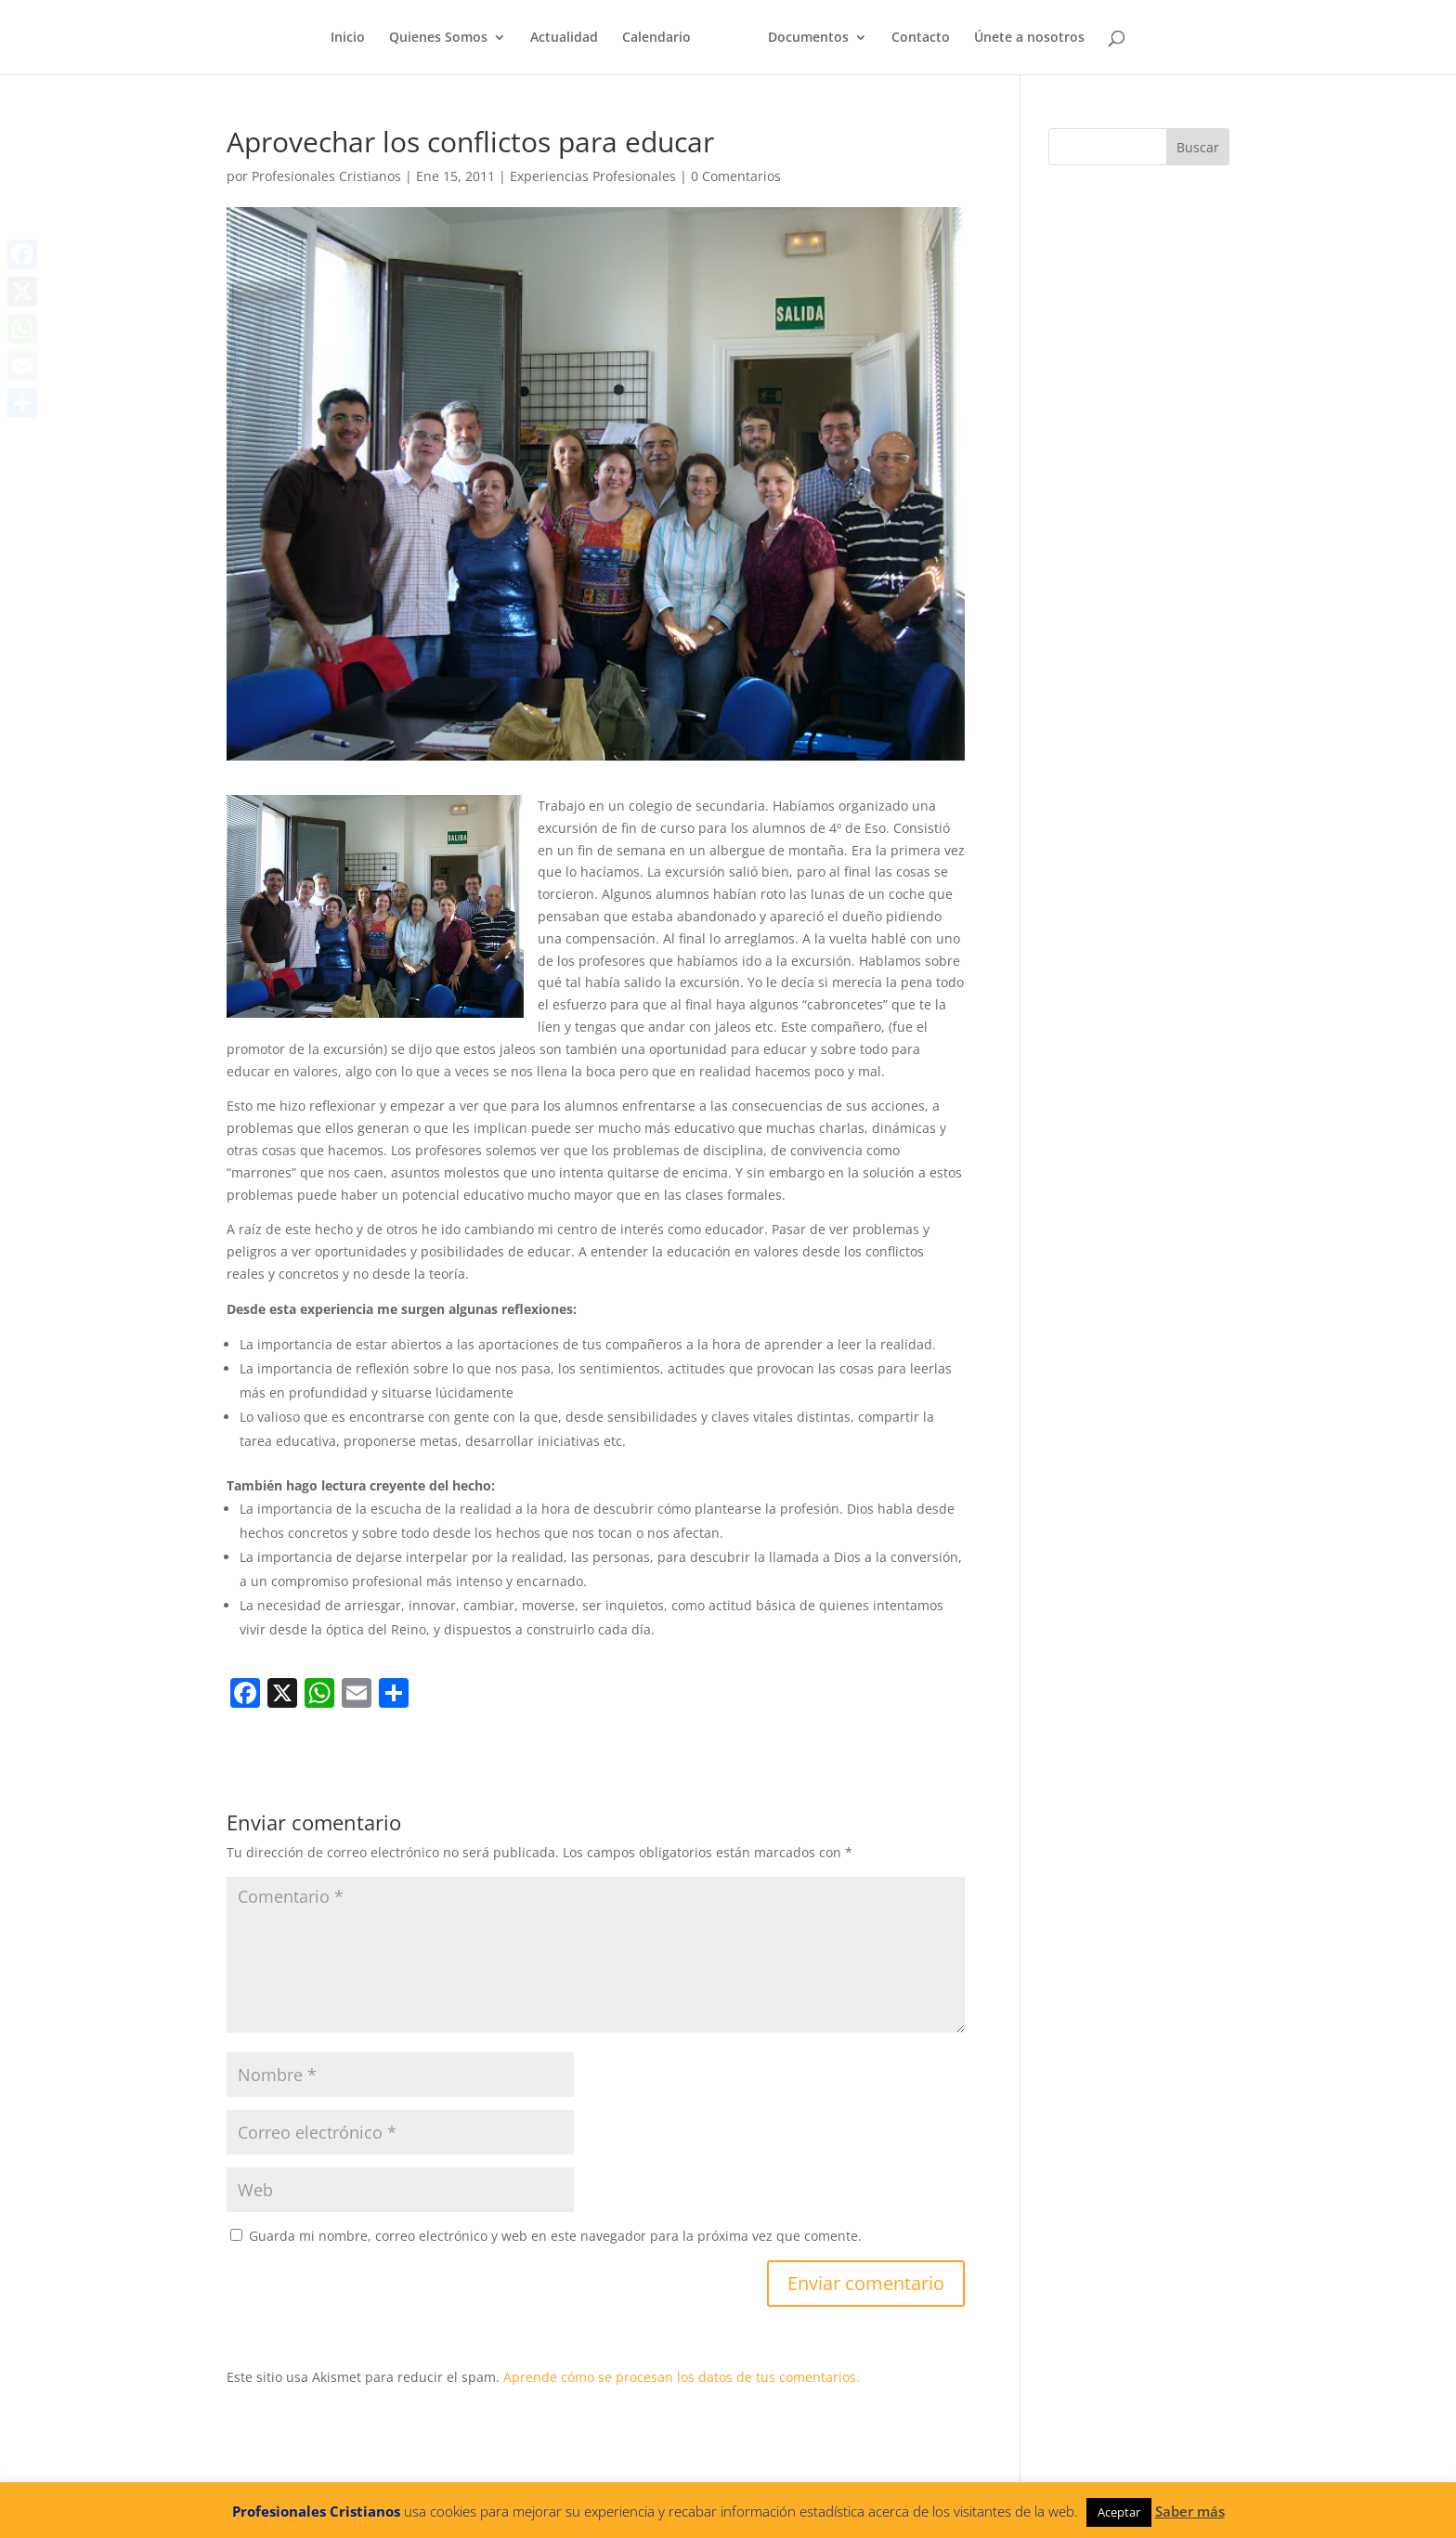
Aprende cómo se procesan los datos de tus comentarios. (681, 2377)
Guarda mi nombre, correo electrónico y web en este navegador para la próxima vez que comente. (555, 2236)
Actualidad (564, 38)
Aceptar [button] (1119, 2512)
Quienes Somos (438, 38)
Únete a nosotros (1029, 38)
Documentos (808, 38)
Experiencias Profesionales (593, 176)
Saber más (1190, 2511)
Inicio (348, 38)
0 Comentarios (736, 176)
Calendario (656, 38)
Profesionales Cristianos (326, 176)
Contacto (920, 38)
